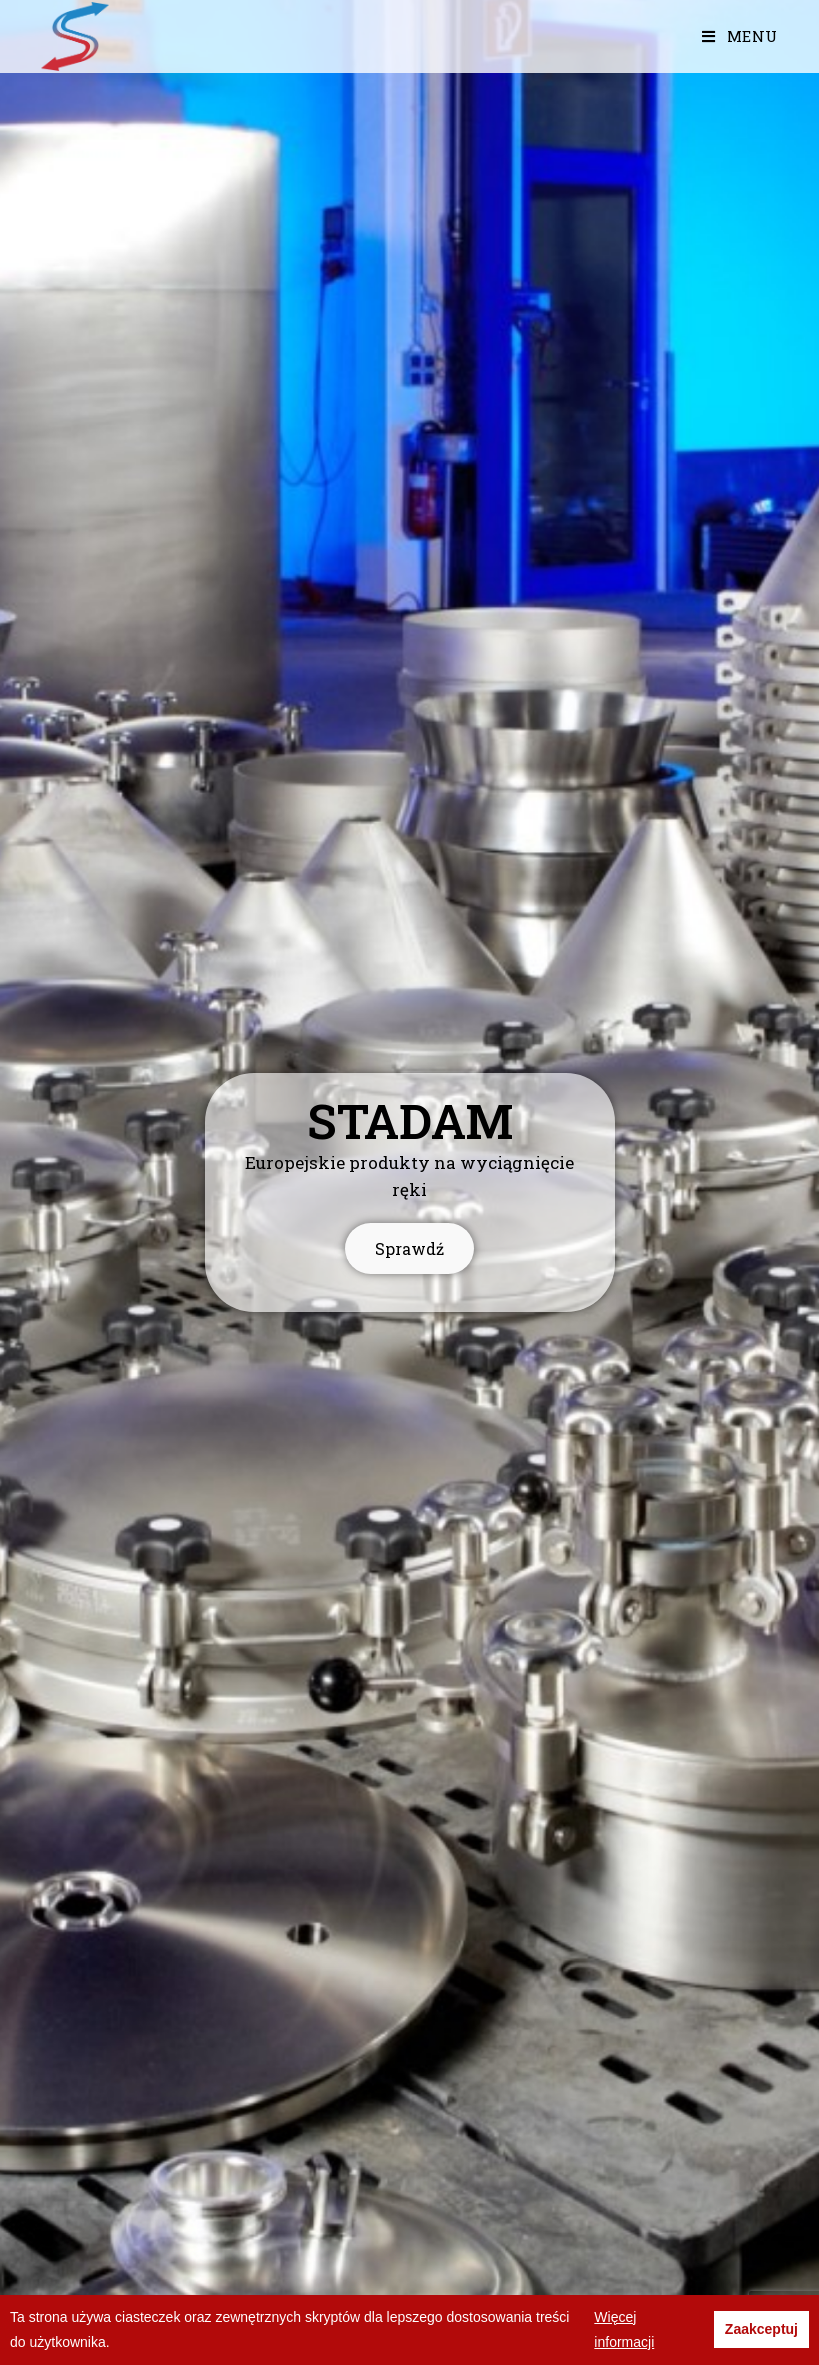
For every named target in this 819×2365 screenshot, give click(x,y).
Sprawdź (409, 1219)
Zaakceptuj (761, 2329)
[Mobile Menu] (740, 36)
